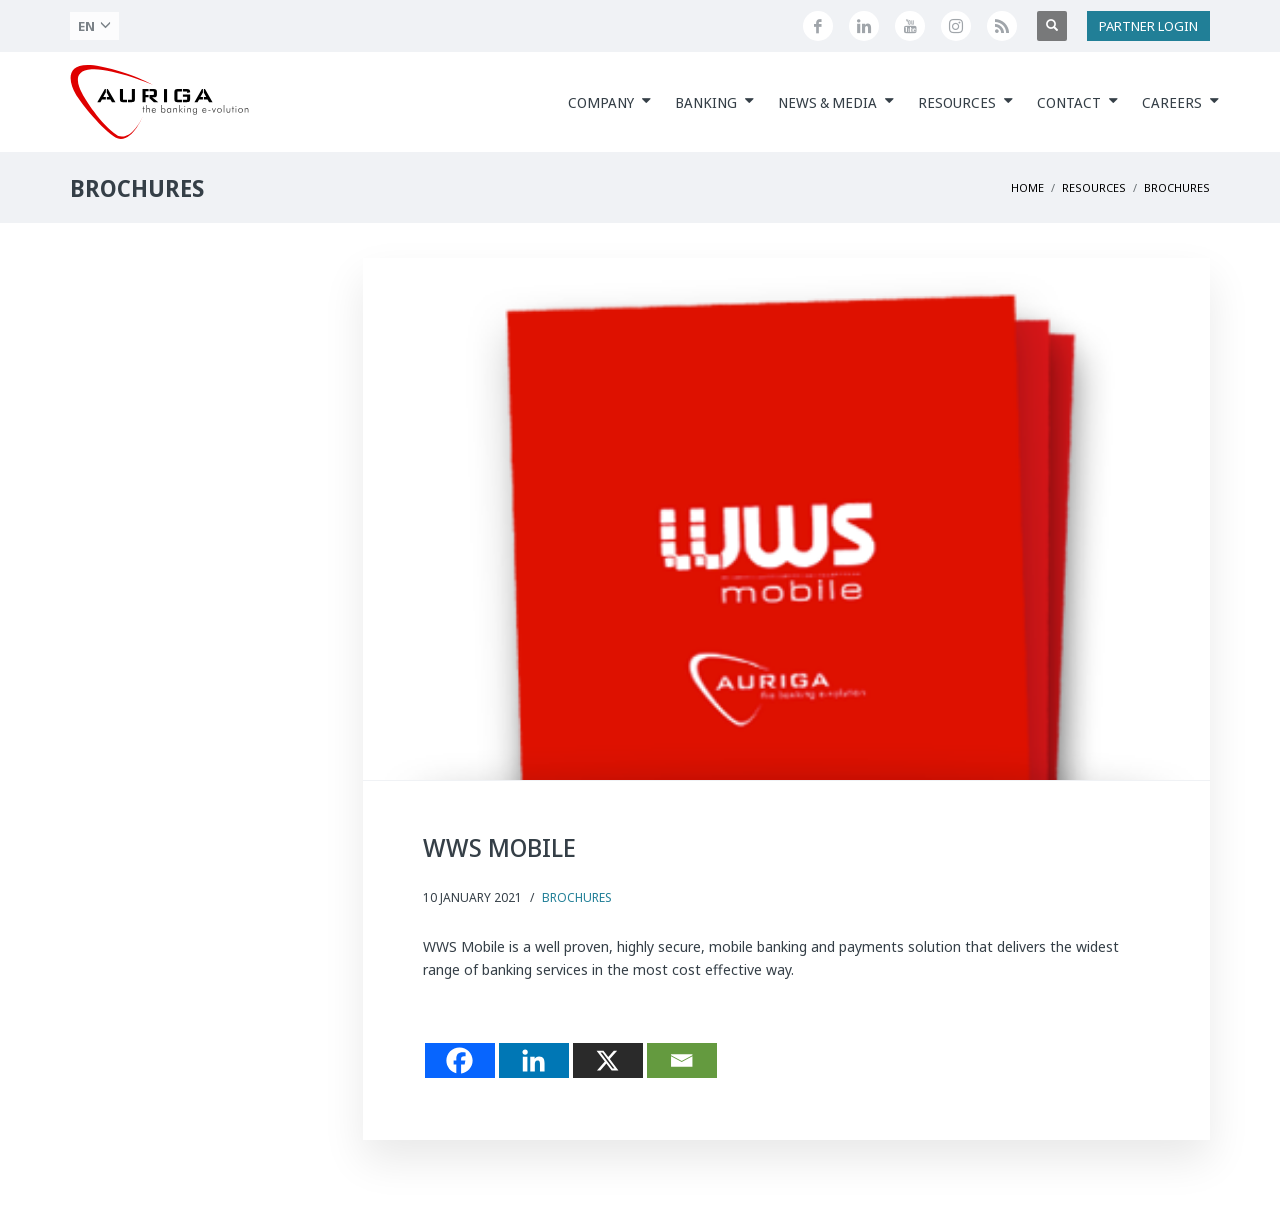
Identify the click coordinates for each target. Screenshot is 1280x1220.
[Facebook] (460, 1060)
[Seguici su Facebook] (818, 26)
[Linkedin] (534, 1060)
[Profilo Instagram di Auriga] (956, 26)
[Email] (682, 1060)
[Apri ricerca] (1052, 26)
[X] (608, 1060)
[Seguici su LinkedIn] (864, 26)
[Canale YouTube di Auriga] (910, 26)
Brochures (577, 897)
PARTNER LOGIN (1148, 26)
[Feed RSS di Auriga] (1002, 26)
